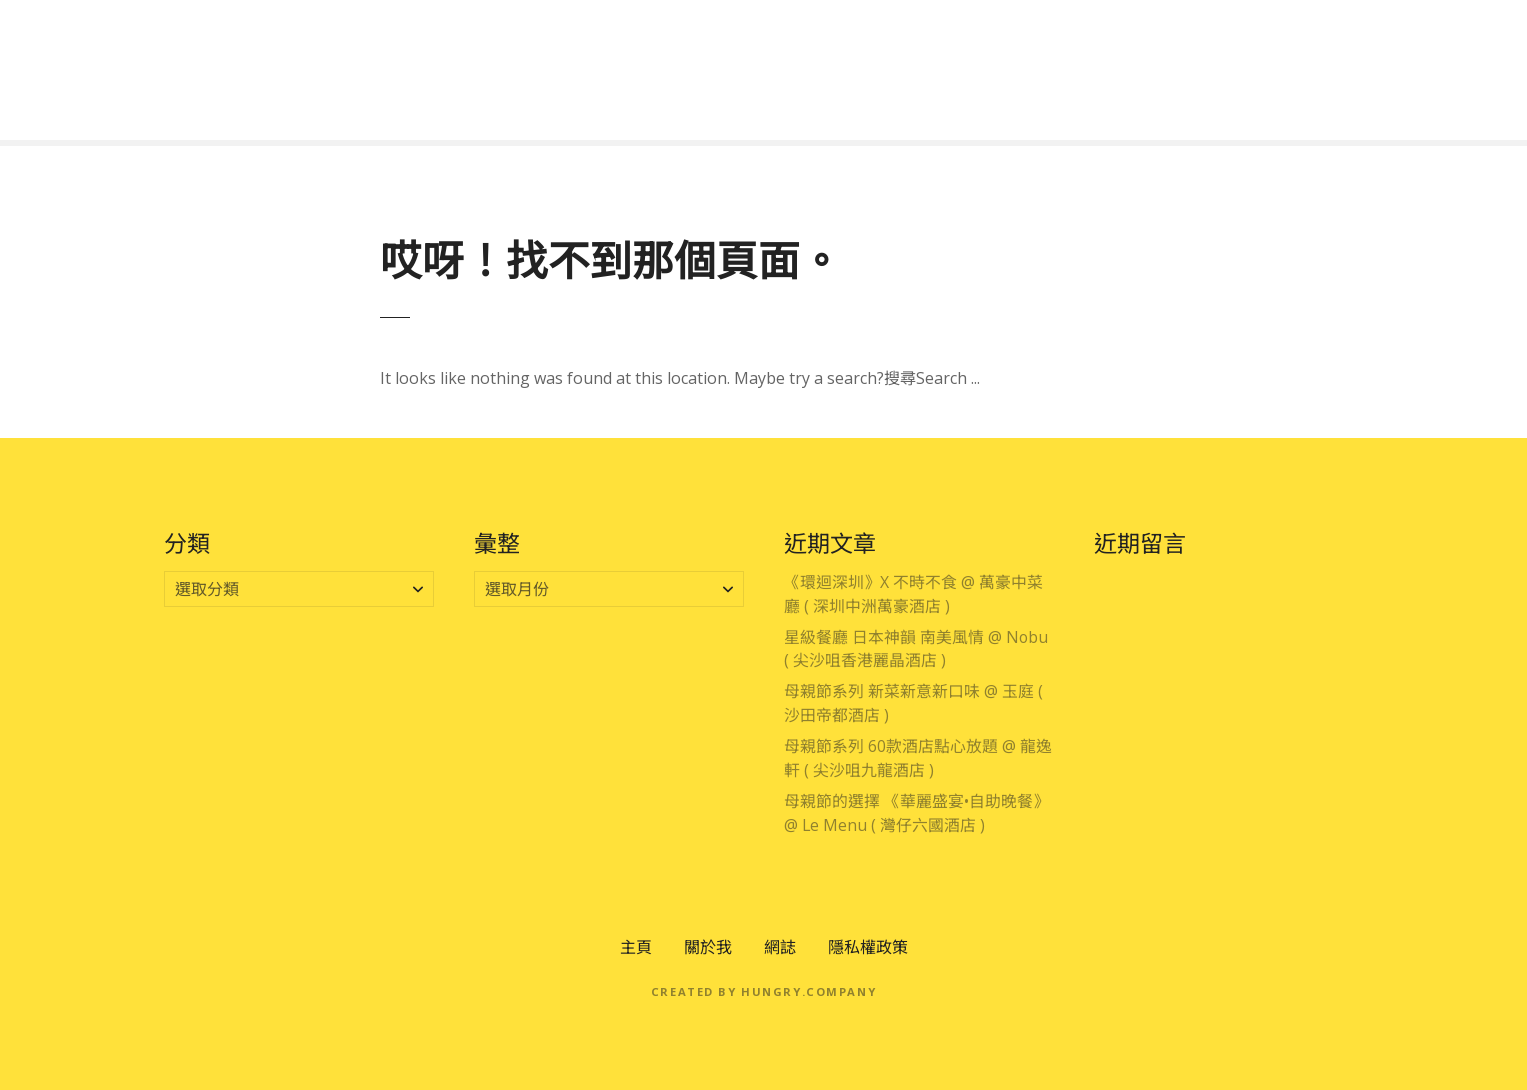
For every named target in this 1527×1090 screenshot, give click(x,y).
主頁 (636, 947)
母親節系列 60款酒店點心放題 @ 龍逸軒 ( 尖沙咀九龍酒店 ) (918, 758)
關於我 (708, 947)
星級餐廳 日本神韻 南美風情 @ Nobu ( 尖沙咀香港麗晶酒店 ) (916, 649)
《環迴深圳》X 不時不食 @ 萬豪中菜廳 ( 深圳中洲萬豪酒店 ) (913, 594)
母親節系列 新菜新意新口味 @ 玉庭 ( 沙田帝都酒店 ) (913, 703)
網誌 (780, 947)
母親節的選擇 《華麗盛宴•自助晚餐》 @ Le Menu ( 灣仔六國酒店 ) (916, 813)
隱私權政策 (868, 947)
